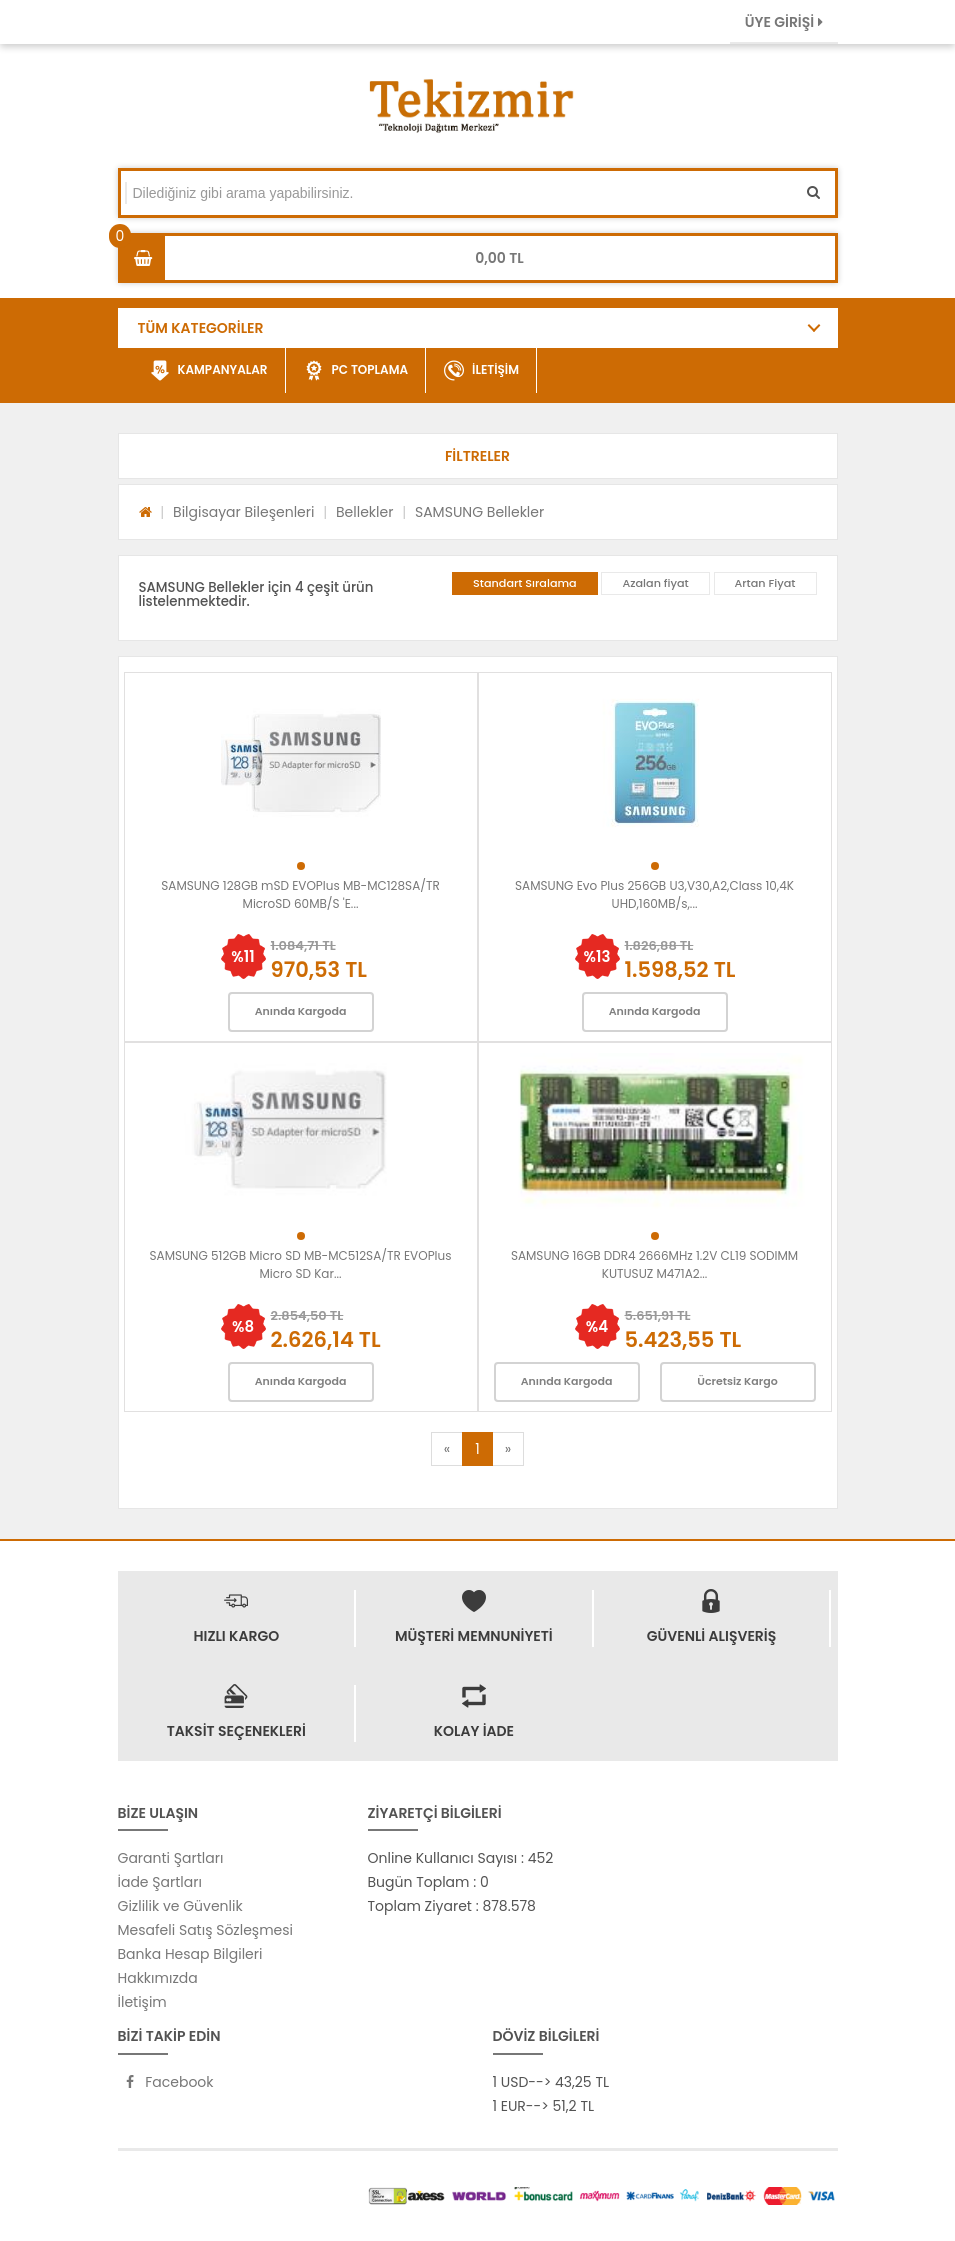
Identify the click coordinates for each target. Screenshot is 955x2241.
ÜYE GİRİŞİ (784, 22)
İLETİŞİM (481, 371)
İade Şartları (160, 1882)
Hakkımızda (158, 1978)
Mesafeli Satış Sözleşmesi (206, 1930)
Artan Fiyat (765, 583)
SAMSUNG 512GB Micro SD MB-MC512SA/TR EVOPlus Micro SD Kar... (301, 1264)
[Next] (508, 1449)
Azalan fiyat (655, 583)
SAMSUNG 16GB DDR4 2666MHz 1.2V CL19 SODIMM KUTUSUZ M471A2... (654, 1264)
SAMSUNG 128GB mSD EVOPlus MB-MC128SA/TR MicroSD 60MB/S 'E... (300, 894)
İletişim (142, 2002)
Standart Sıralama (525, 583)
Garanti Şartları (171, 1858)
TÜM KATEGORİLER (201, 328)
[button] (478, 456)
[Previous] (447, 1449)
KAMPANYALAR (209, 371)
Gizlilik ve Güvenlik (180, 1906)
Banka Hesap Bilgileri (190, 1954)
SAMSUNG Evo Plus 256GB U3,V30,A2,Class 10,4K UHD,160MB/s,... (654, 894)
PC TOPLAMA (356, 371)
